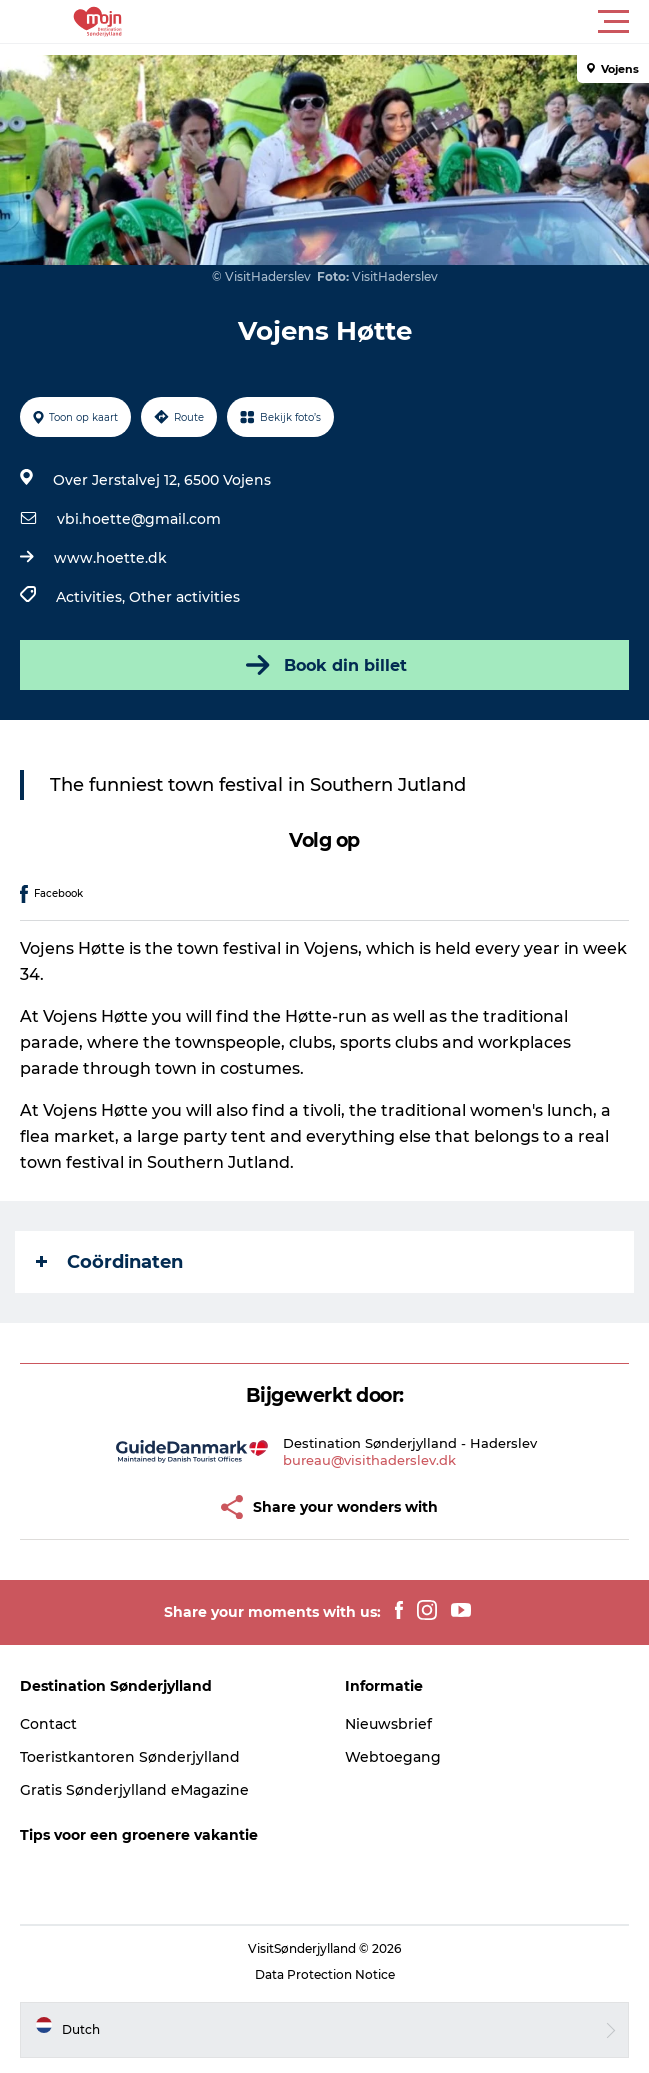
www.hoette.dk (110, 558)
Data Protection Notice (325, 1974)
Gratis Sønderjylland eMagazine (134, 1790)
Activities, (92, 597)
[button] (414, 22)
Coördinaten (109, 1262)
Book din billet (324, 665)
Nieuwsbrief (388, 1724)
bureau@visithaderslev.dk (369, 1460)
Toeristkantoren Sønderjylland (130, 1757)
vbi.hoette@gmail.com (139, 519)
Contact (48, 1724)
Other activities (184, 597)
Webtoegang (393, 1757)
